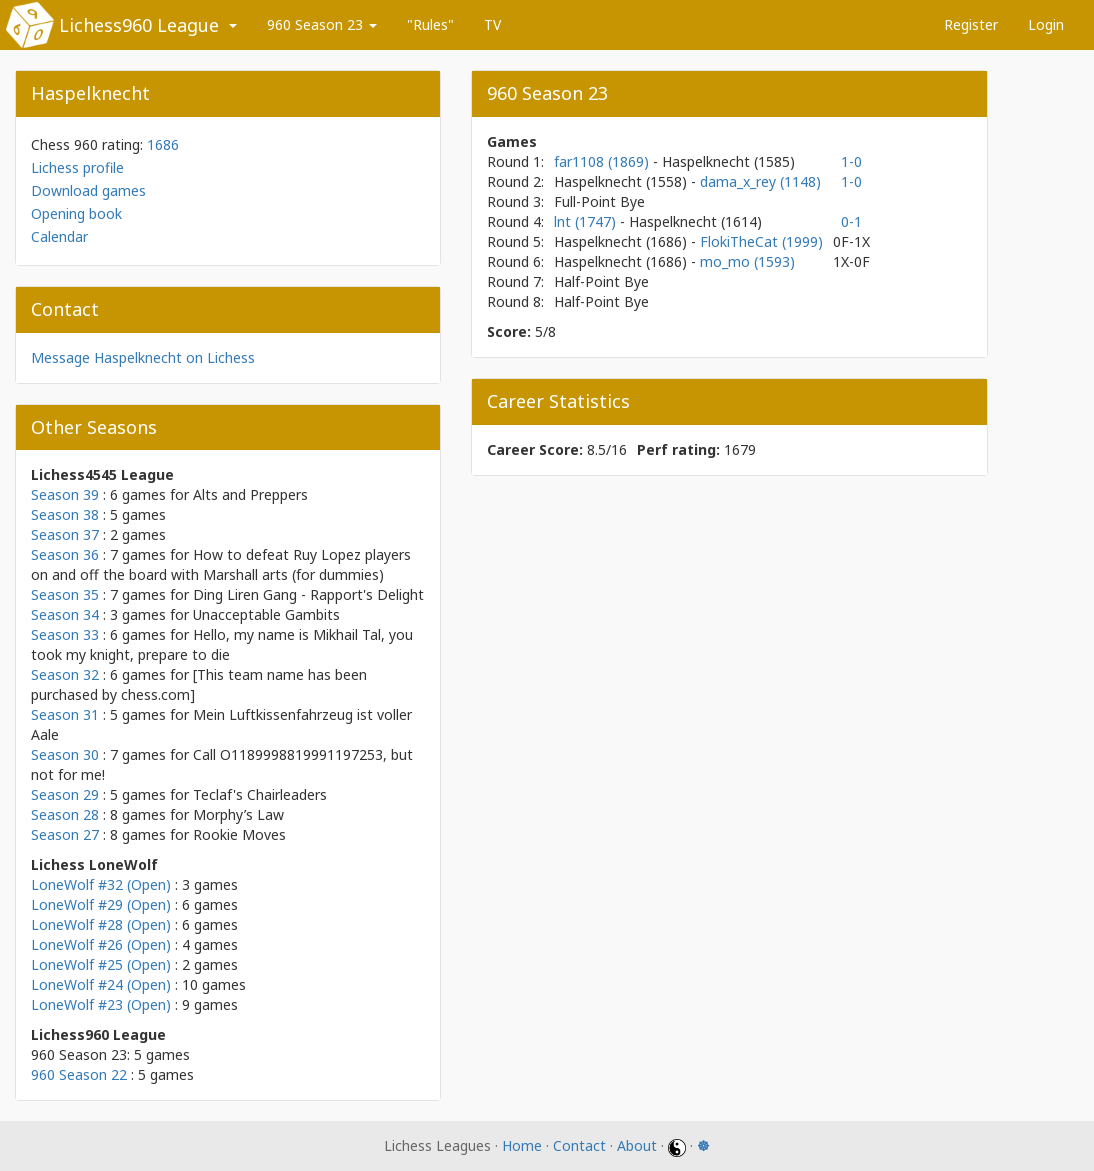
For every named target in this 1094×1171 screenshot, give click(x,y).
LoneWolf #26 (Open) (101, 944)
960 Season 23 (322, 24)
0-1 (851, 221)
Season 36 (65, 554)
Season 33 (65, 634)
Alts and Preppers (250, 494)
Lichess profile (77, 167)
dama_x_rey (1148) (760, 181)
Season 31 (65, 714)
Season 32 (65, 674)
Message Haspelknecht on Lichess (143, 357)
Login (1046, 24)
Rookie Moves (239, 834)
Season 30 (65, 754)
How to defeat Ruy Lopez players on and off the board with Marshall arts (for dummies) (221, 564)
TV (492, 24)
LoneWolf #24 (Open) (101, 984)
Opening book (76, 213)
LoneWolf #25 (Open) (101, 964)
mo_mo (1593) (747, 261)
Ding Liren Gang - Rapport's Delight (308, 594)
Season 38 (65, 514)
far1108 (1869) (603, 161)
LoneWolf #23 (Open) (101, 1004)
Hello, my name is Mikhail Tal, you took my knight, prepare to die (222, 644)
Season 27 (65, 834)
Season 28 (65, 814)
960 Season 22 (79, 1074)
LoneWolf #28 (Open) (101, 924)
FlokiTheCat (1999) (761, 241)
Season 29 (65, 794)
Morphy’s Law (238, 814)
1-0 (851, 161)
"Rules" (430, 24)
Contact (579, 1145)
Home (522, 1145)
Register (971, 24)
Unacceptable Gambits (266, 614)
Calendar (59, 236)
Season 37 (65, 534)
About (637, 1145)
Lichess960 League (139, 25)
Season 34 (65, 614)
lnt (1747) (587, 221)
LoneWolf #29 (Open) (101, 904)
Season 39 (65, 494)
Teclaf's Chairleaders (260, 794)
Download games (88, 190)
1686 (163, 144)
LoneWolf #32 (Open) (101, 884)
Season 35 (65, 594)
